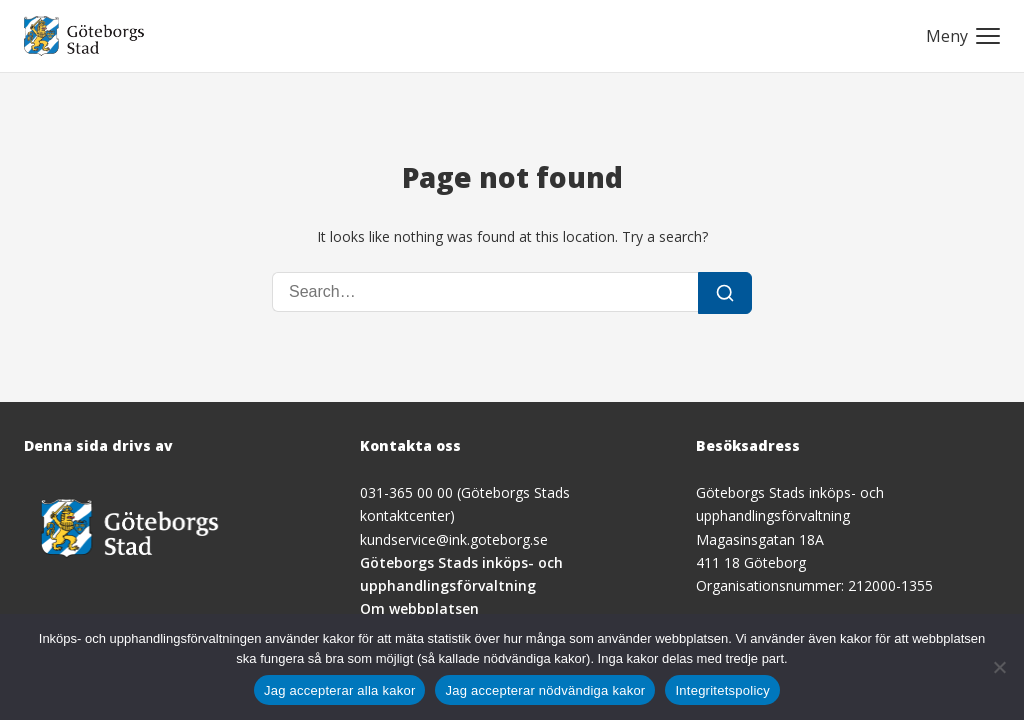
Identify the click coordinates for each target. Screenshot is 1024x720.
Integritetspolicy (722, 690)
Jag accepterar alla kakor (340, 690)
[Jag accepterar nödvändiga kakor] (999, 667)
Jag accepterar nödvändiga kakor (545, 690)
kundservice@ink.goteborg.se (454, 539)
